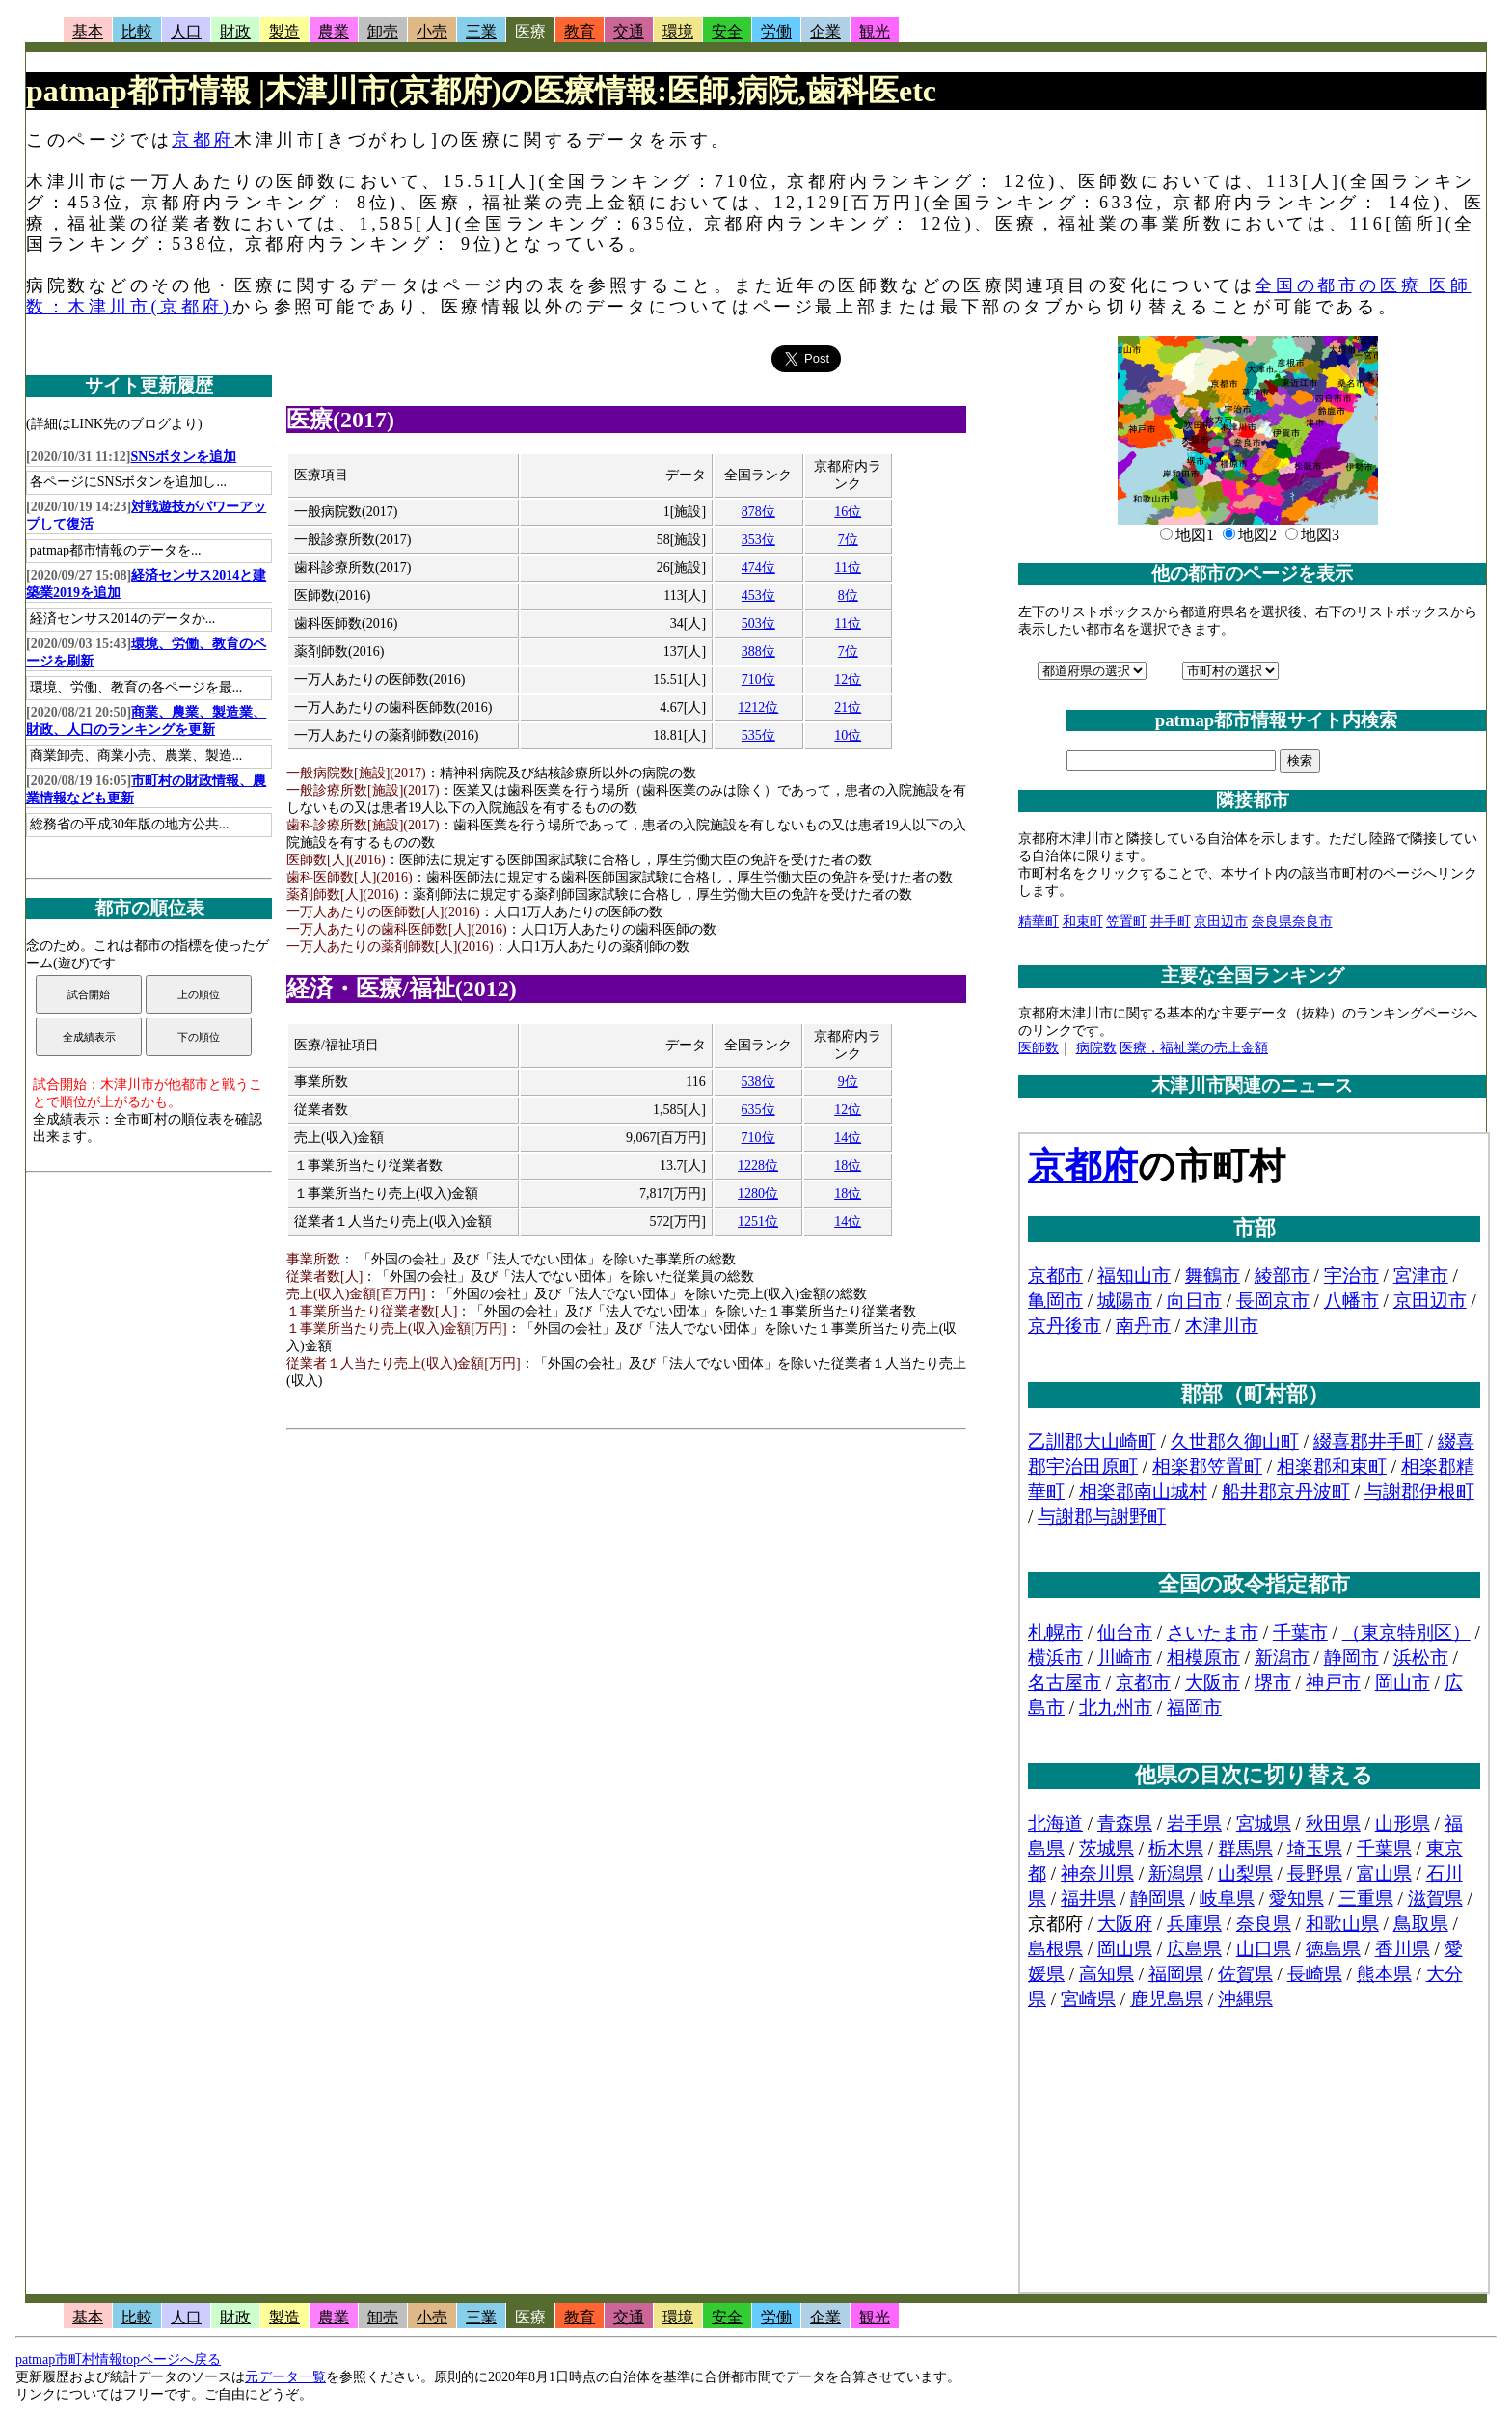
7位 (848, 539)
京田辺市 (1221, 921)
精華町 (1038, 921)
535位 (758, 735)
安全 (727, 31)
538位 (758, 1081)
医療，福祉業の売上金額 (1194, 1048)
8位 (848, 595)
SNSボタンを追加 (184, 456)
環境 (677, 31)
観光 (874, 31)
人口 (186, 31)
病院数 (1096, 1048)
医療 (530, 31)
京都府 (203, 139)
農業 (333, 31)
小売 (432, 31)
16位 (847, 511)
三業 (481, 31)
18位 (847, 1165)
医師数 (1038, 1048)
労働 (776, 31)
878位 (758, 511)
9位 (848, 1081)
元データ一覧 (285, 2377)
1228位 (758, 1165)
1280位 (758, 1193)
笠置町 (1126, 921)
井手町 (1170, 921)
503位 (758, 623)
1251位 (758, 1221)
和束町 (1083, 921)
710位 (758, 679)
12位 (847, 679)
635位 (758, 1109)
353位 (758, 539)
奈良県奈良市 (1292, 921)
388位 (758, 651)
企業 (825, 31)
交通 (628, 31)
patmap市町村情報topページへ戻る (118, 2359)
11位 (848, 567)
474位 (758, 567)
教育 (579, 31)
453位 (758, 595)
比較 (137, 31)
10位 (847, 735)
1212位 (758, 707)
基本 (87, 31)
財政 (235, 31)
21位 (847, 707)
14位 (847, 1137)
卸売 (382, 31)
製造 (284, 31)
